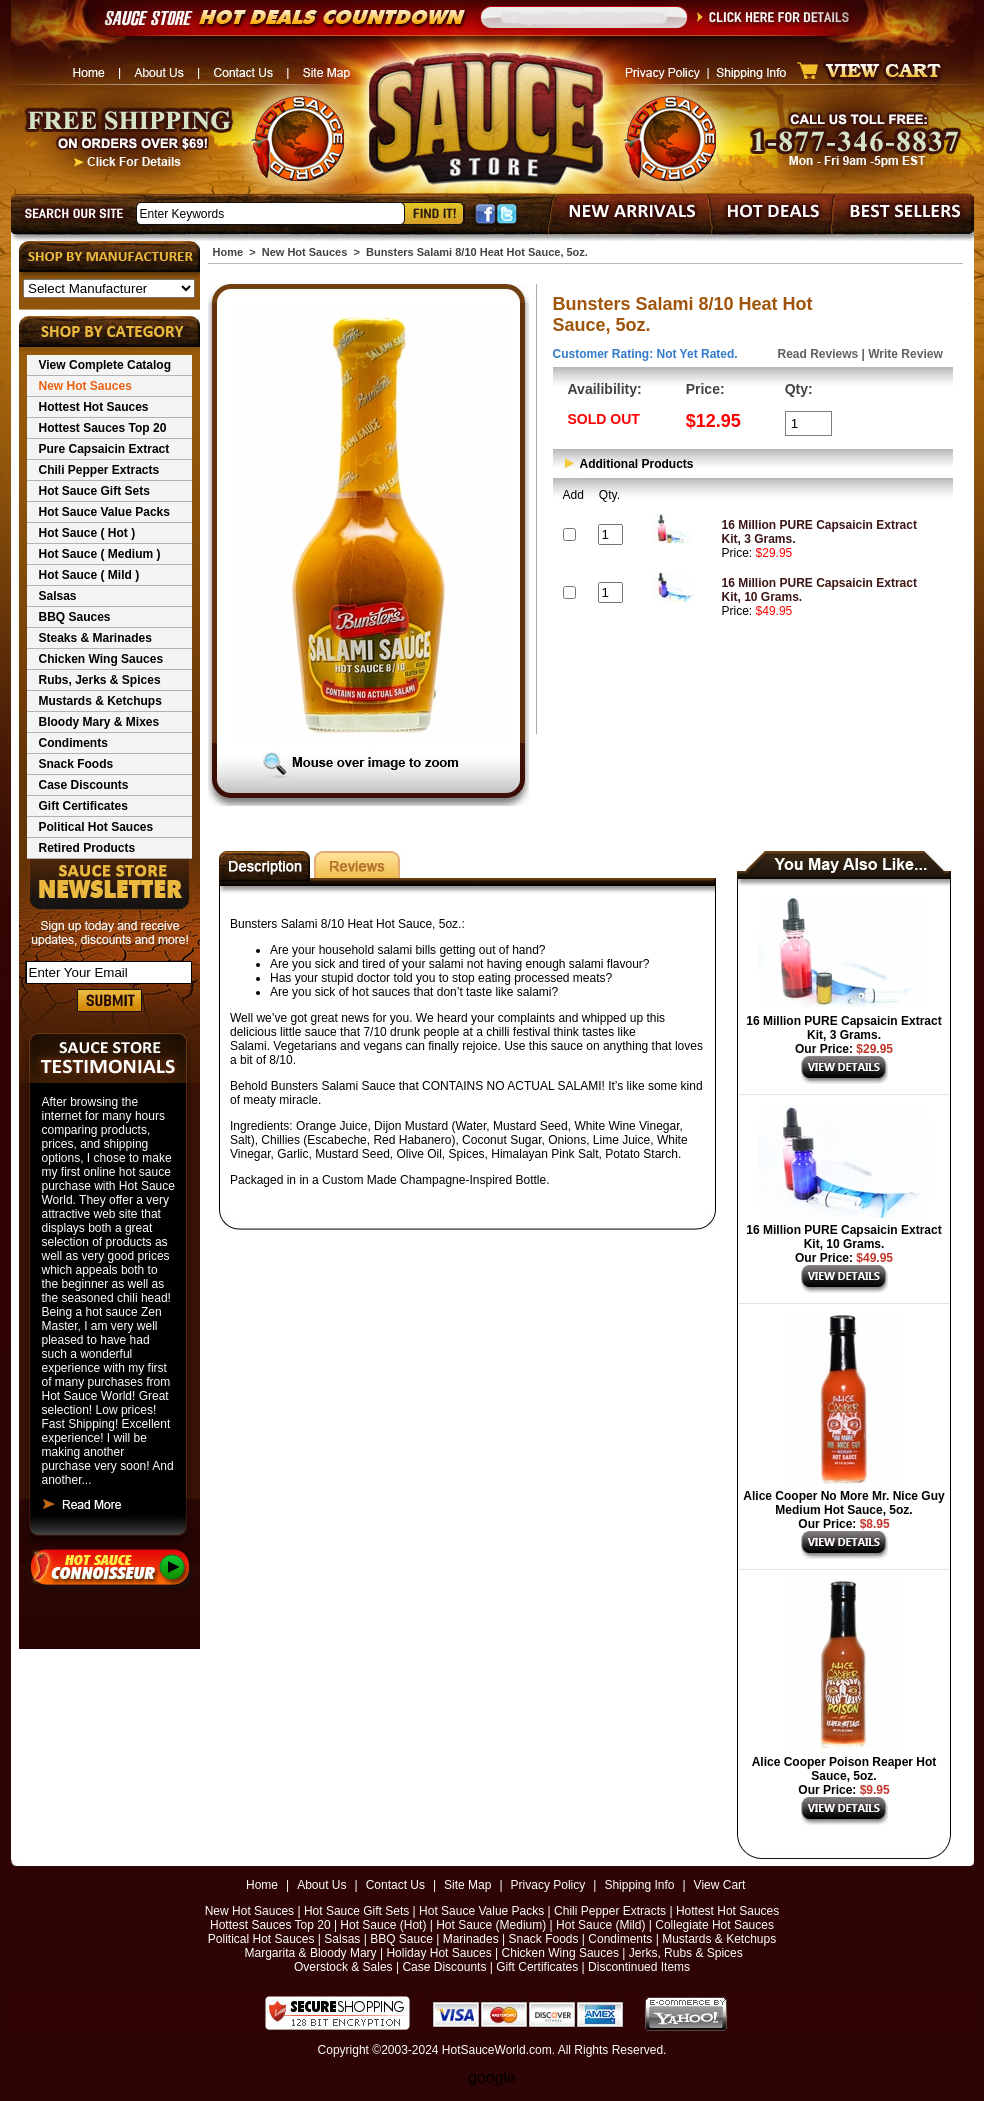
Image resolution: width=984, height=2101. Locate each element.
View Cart (720, 1885)
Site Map (467, 1885)
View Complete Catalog (105, 365)
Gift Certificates (83, 806)
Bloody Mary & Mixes (99, 722)
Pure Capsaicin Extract (104, 449)
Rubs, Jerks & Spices (100, 680)
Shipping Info (639, 1885)
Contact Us (395, 1885)
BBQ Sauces (75, 617)
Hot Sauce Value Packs (104, 512)
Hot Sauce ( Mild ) (89, 575)
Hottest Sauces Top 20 (103, 428)
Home (228, 252)
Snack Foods (76, 764)
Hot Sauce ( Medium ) (100, 554)
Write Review (905, 354)
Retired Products (87, 848)
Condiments (73, 743)
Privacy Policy (548, 1885)
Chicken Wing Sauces (101, 659)
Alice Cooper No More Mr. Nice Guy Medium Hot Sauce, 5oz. (843, 1503)
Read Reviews (818, 354)
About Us (321, 1885)
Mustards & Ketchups (100, 701)
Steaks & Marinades (95, 638)
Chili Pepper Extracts (99, 470)
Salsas (58, 596)
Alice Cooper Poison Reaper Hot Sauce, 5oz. (844, 1769)
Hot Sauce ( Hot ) (87, 533)
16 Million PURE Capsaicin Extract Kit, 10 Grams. (843, 1237)
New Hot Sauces (85, 386)
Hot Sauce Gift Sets (94, 491)
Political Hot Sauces (96, 827)
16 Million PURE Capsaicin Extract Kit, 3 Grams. (843, 1028)
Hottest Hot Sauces (94, 407)
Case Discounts (84, 785)
